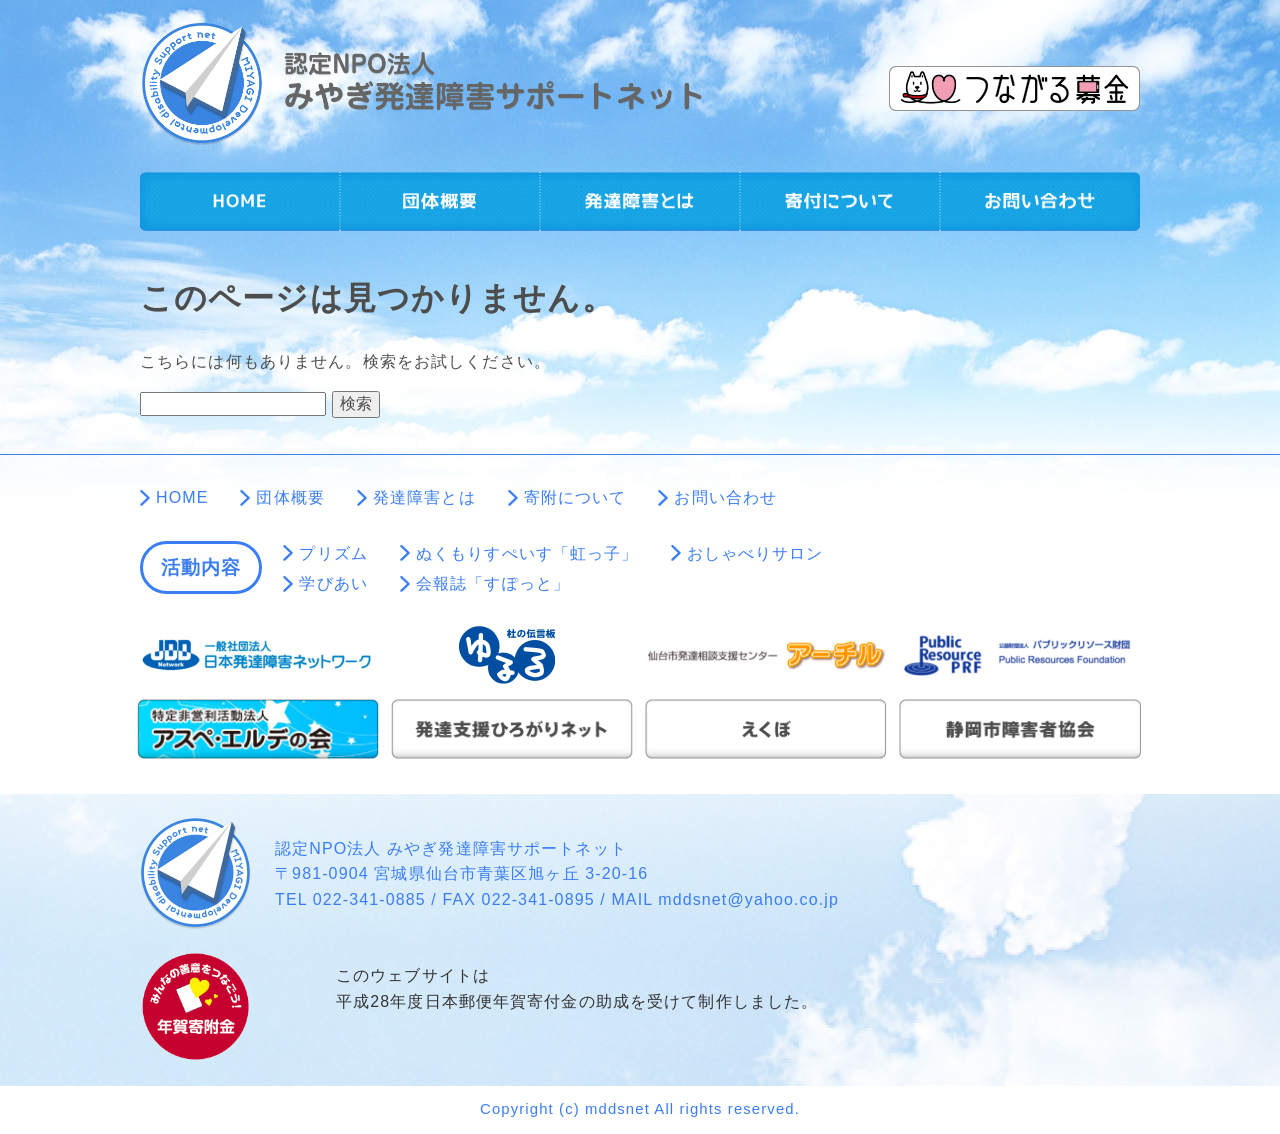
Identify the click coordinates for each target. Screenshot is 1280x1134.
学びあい (333, 583)
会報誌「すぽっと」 (493, 583)
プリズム (333, 553)
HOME (240, 202)
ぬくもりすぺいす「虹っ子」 (527, 553)
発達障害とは (640, 202)
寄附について (840, 202)
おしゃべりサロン (755, 553)
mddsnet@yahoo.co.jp (748, 899)
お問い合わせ (1040, 202)
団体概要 (440, 202)
